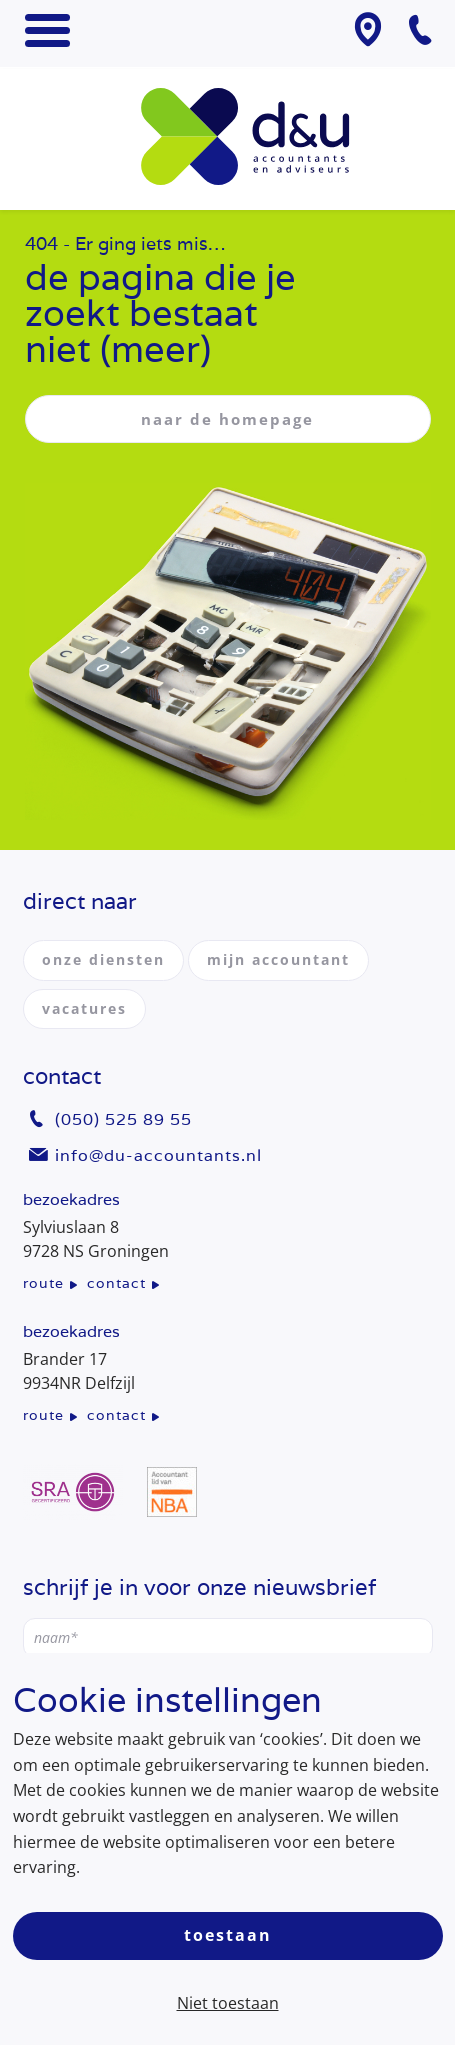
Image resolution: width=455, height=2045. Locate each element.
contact (116, 1283)
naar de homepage (227, 419)
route (43, 1283)
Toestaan (228, 1935)
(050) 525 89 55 (123, 1119)
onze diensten (103, 959)
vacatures (84, 1008)
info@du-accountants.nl (158, 1155)
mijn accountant (278, 959)
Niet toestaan (228, 2003)
